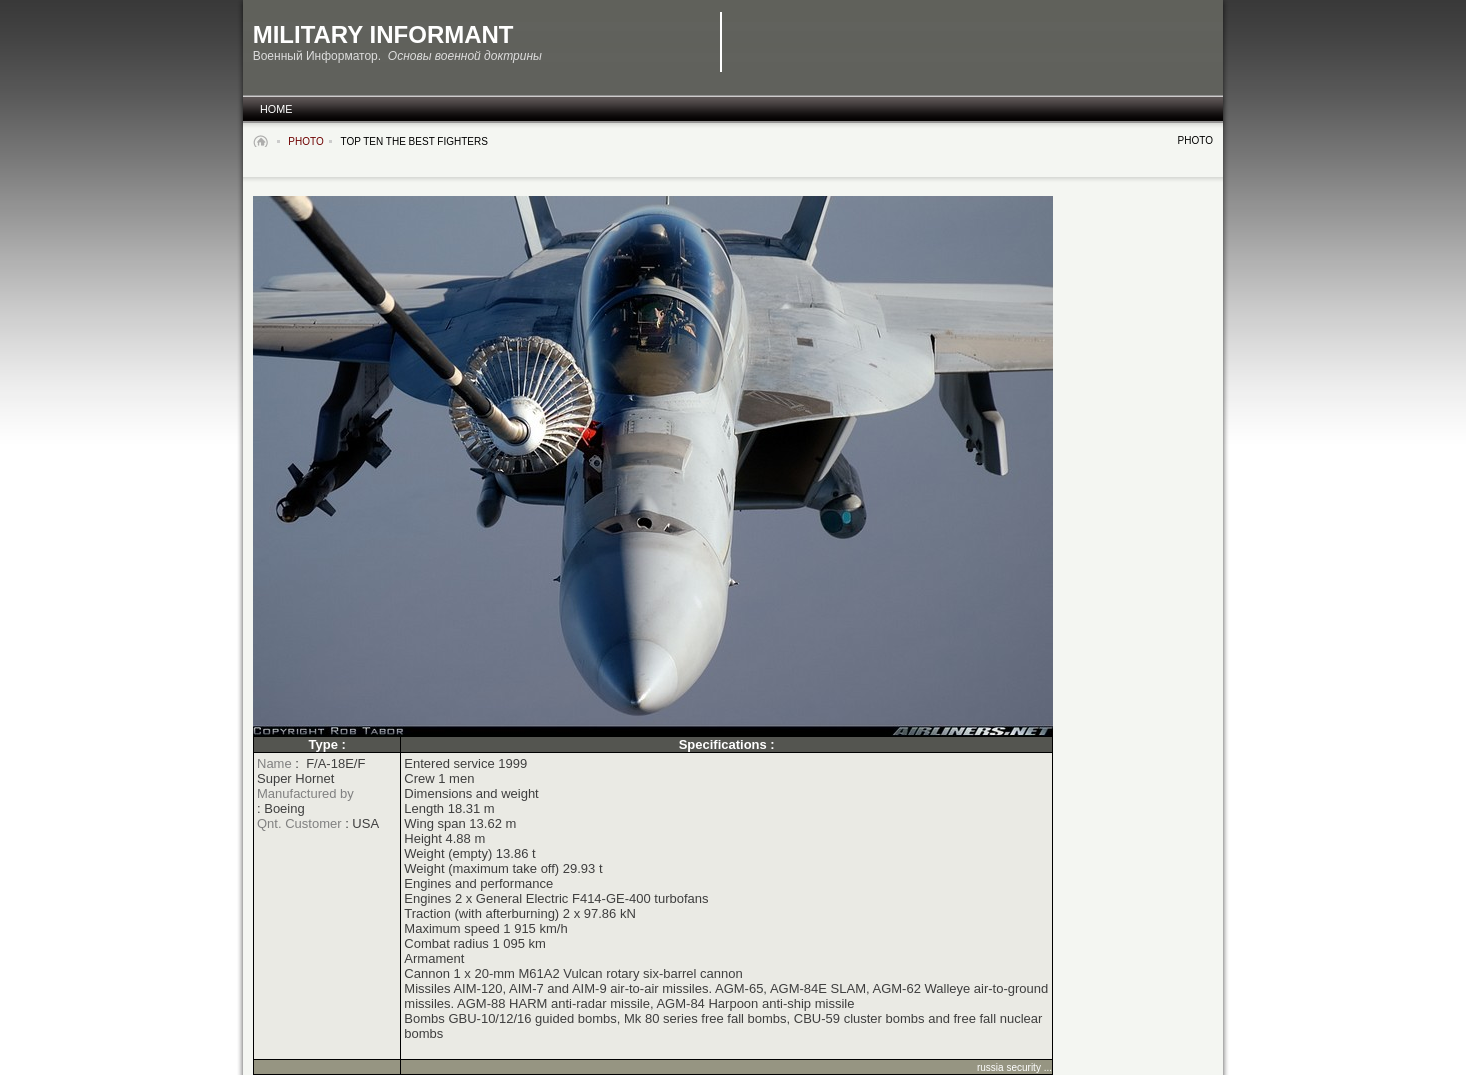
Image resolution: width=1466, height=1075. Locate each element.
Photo (305, 141)
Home (276, 109)
